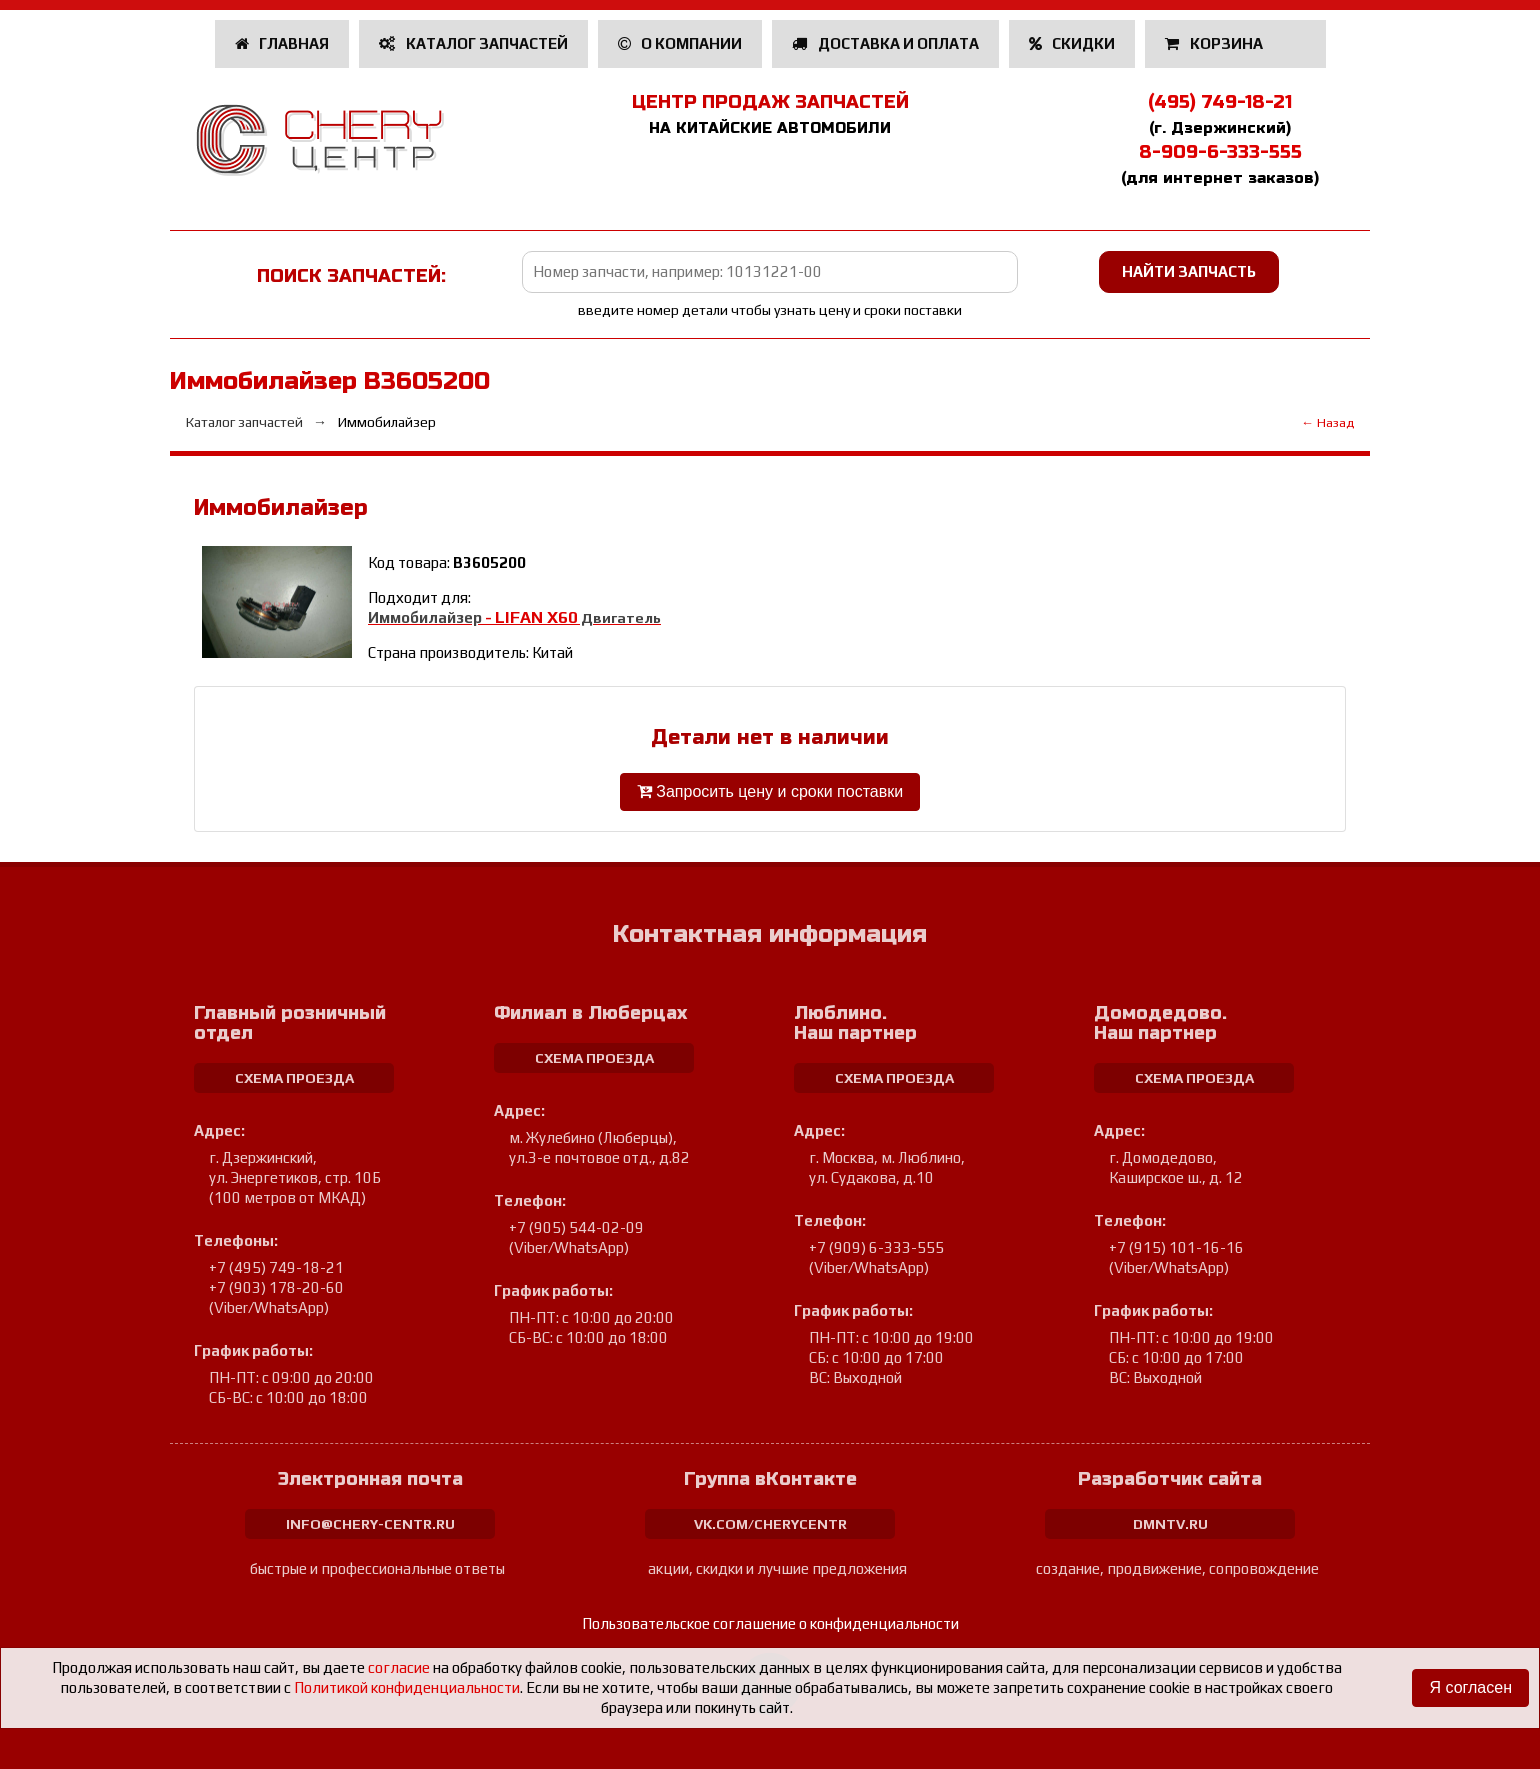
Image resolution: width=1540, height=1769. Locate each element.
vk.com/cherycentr (770, 1524)
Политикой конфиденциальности (407, 1687)
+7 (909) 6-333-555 (876, 1247)
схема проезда (294, 1078)
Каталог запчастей (473, 43)
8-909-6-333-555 (1220, 152)
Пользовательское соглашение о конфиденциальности (770, 1623)
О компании (680, 43)
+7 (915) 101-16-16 (1176, 1247)
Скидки (1072, 43)
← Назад (1327, 422)
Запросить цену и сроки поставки (770, 791)
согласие (399, 1667)
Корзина (1215, 43)
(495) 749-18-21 (1220, 102)
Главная (282, 43)
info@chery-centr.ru (370, 1524)
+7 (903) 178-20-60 (276, 1287)
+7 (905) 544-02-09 (576, 1227)
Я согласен (1470, 1687)
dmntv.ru (1170, 1524)
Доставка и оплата (885, 43)
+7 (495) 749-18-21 (276, 1267)
